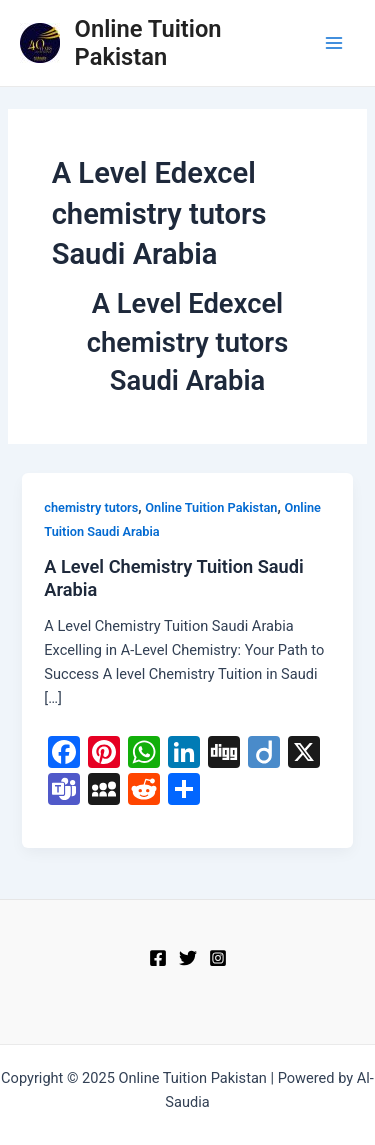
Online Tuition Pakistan (148, 43)
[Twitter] (188, 958)
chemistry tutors (91, 507)
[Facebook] (158, 958)
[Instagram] (218, 958)
